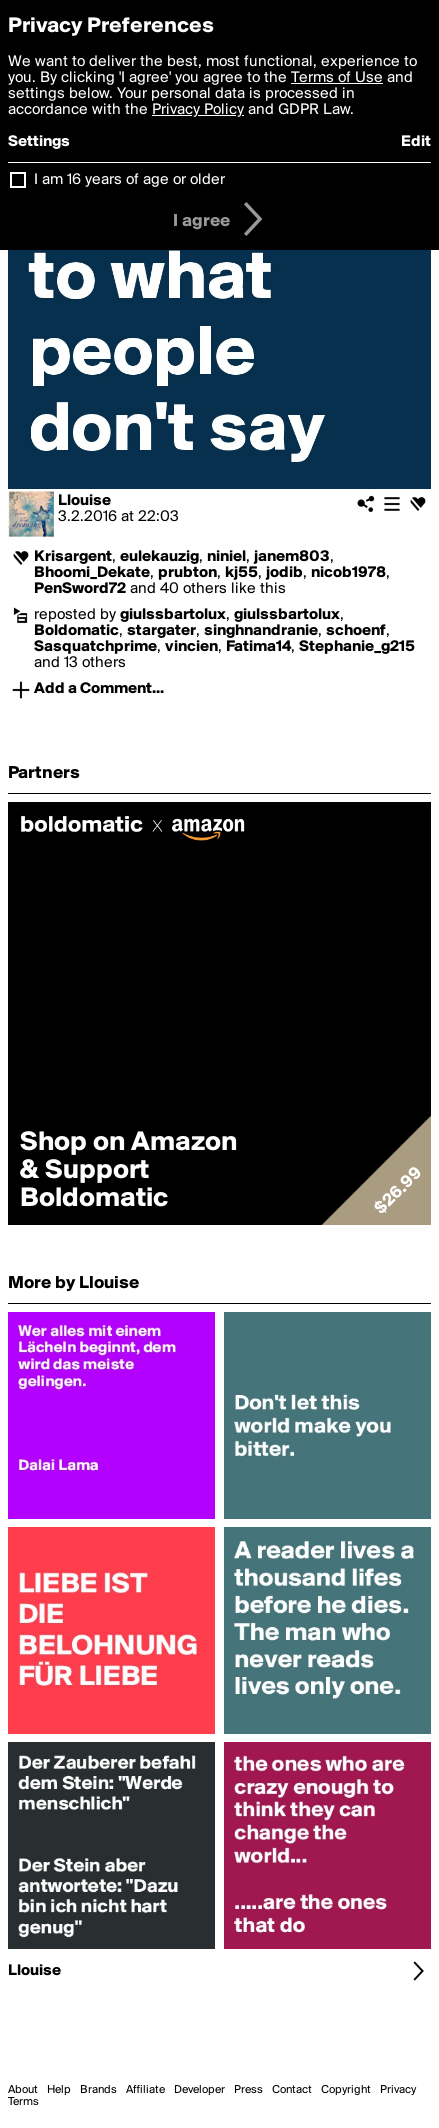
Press (248, 2090)
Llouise (84, 501)
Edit (416, 142)
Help (59, 2090)
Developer (199, 2090)
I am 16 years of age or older (129, 180)
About (23, 2090)
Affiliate (145, 2090)
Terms (23, 2102)
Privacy (398, 2090)
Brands (98, 2090)
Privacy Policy (198, 110)
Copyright (346, 2090)
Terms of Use (337, 78)
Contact (292, 2090)
